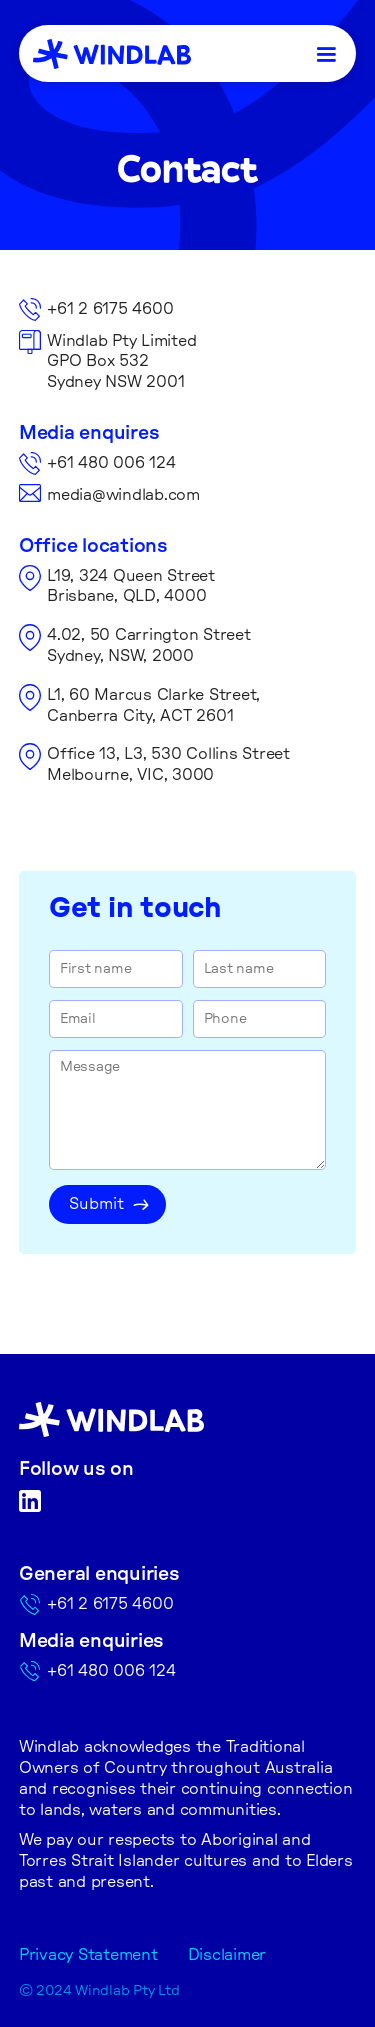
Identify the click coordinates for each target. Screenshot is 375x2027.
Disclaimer (227, 1955)
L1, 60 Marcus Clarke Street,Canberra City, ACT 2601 (153, 705)
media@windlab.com (123, 495)
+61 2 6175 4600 (110, 309)
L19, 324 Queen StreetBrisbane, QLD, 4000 (131, 586)
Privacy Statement (88, 1955)
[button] (326, 53)
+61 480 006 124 (111, 463)
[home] (112, 54)
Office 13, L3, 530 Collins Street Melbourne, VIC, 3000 (168, 764)
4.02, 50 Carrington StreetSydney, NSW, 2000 (149, 645)
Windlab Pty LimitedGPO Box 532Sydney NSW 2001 (121, 362)
